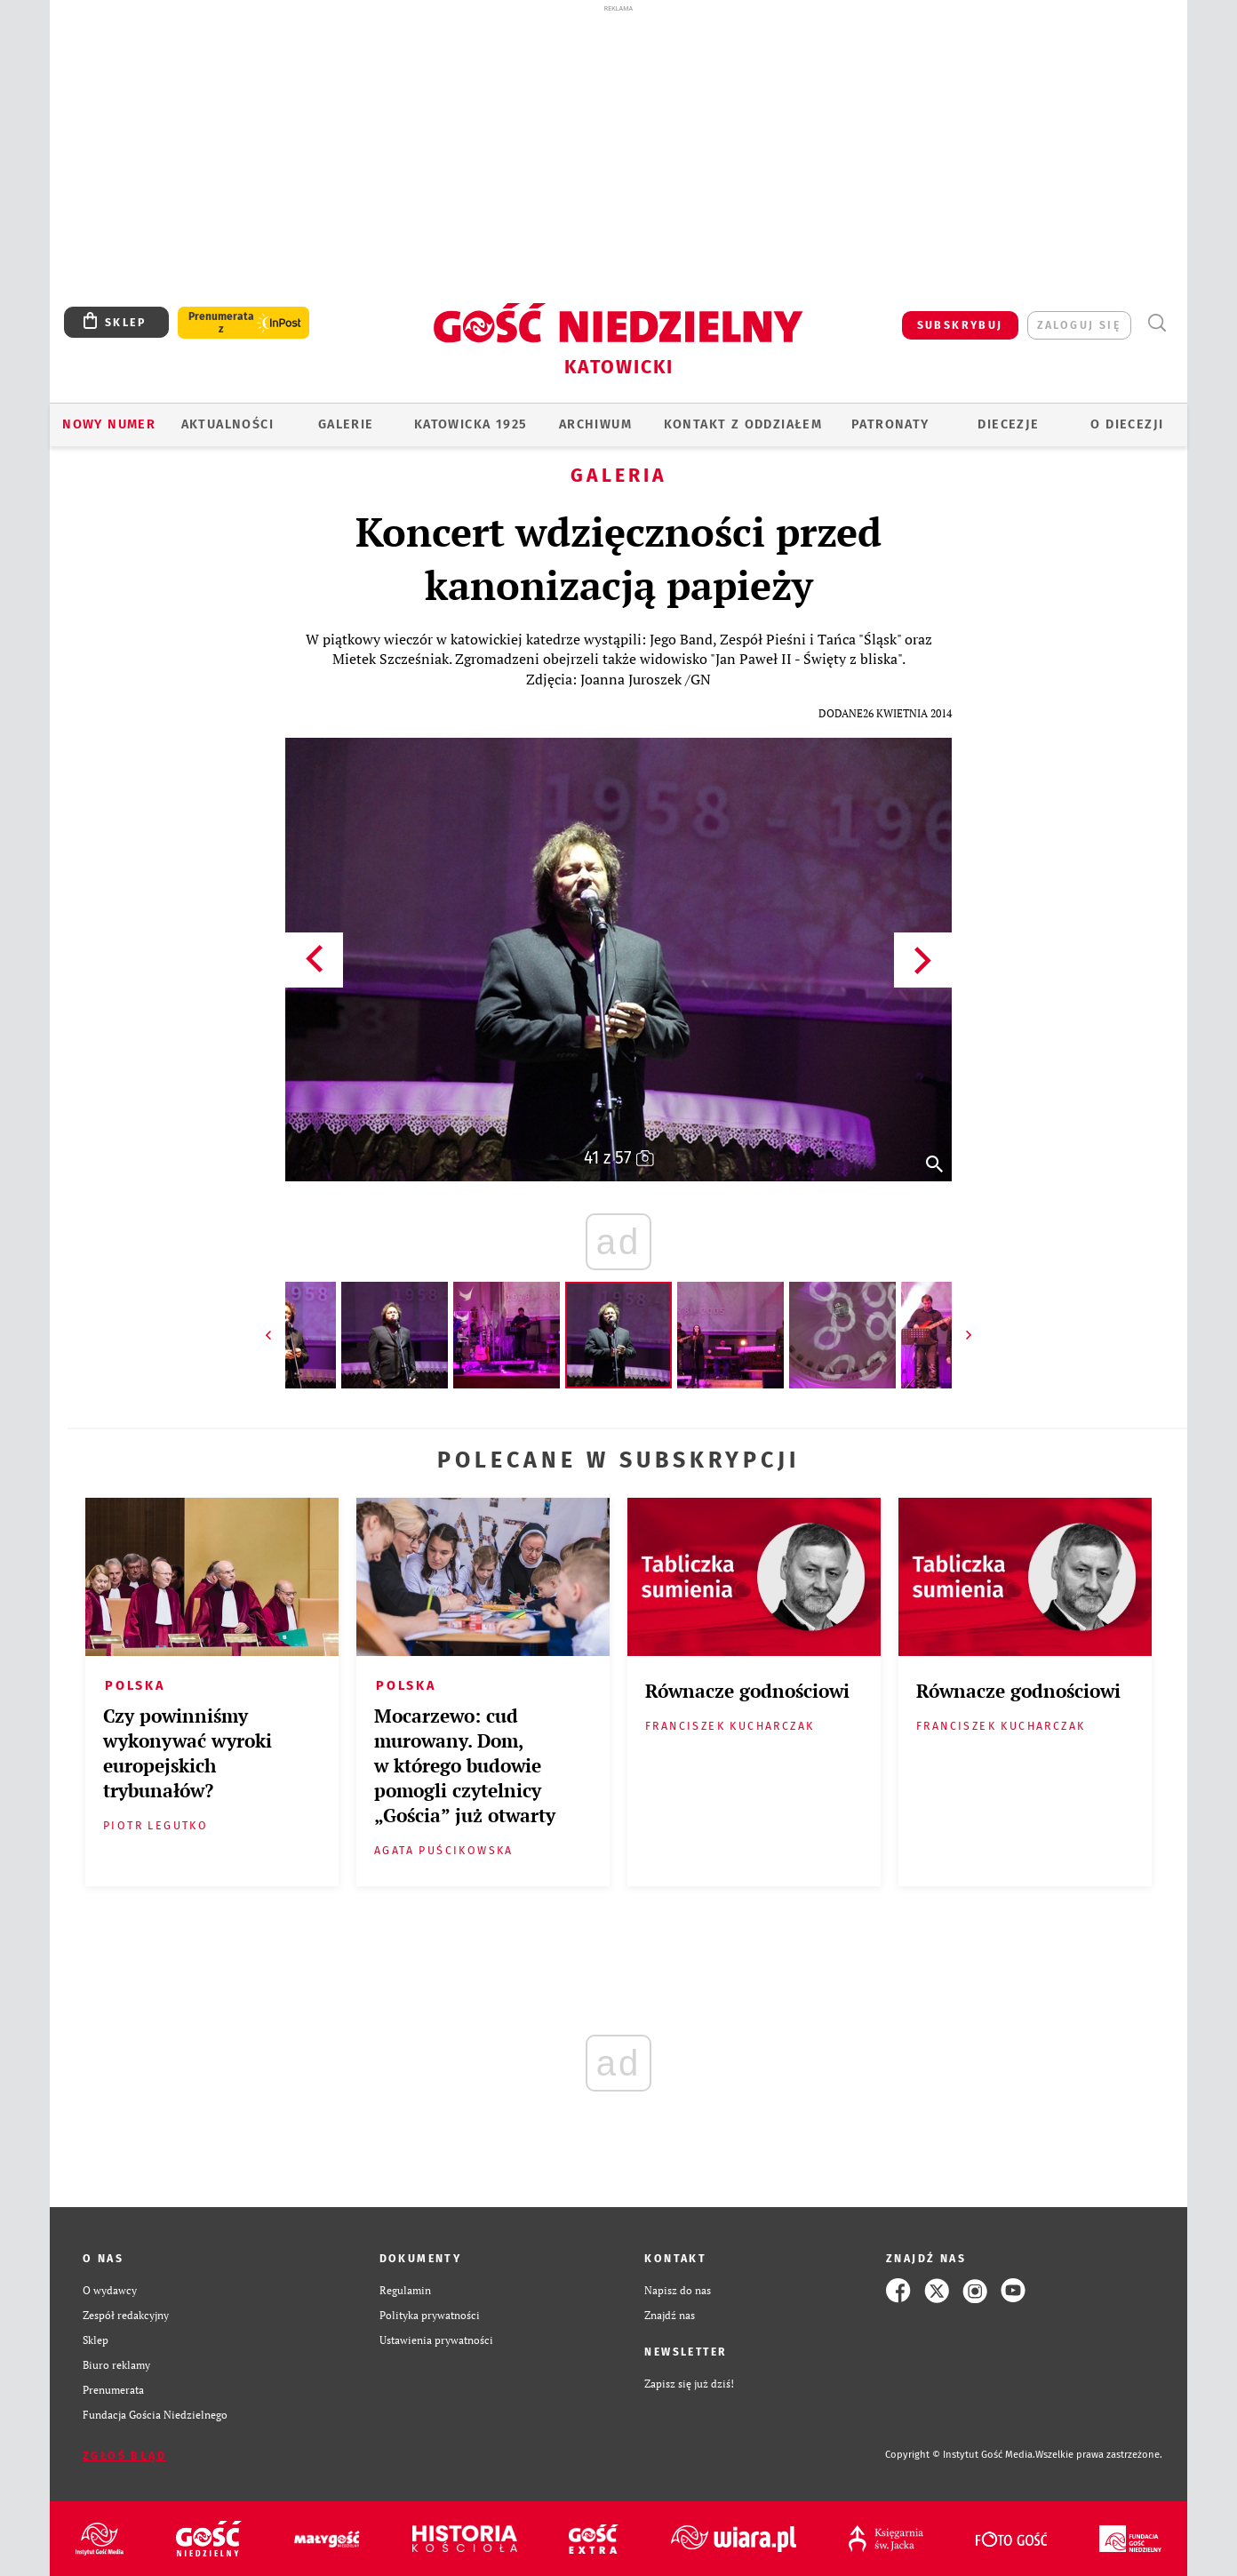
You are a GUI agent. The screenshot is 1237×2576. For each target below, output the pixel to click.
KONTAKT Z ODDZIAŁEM (743, 424)
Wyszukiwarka (1156, 323)
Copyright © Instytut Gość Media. (960, 2454)
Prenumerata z (221, 322)
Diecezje (1008, 424)
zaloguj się (1079, 325)
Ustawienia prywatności (436, 2340)
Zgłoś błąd (124, 2455)
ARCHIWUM (595, 424)
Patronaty (890, 424)
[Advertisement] (618, 149)
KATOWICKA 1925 (471, 424)
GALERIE (346, 424)
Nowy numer (109, 424)
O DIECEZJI (1126, 424)
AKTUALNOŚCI (227, 424)
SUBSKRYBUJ (960, 325)
